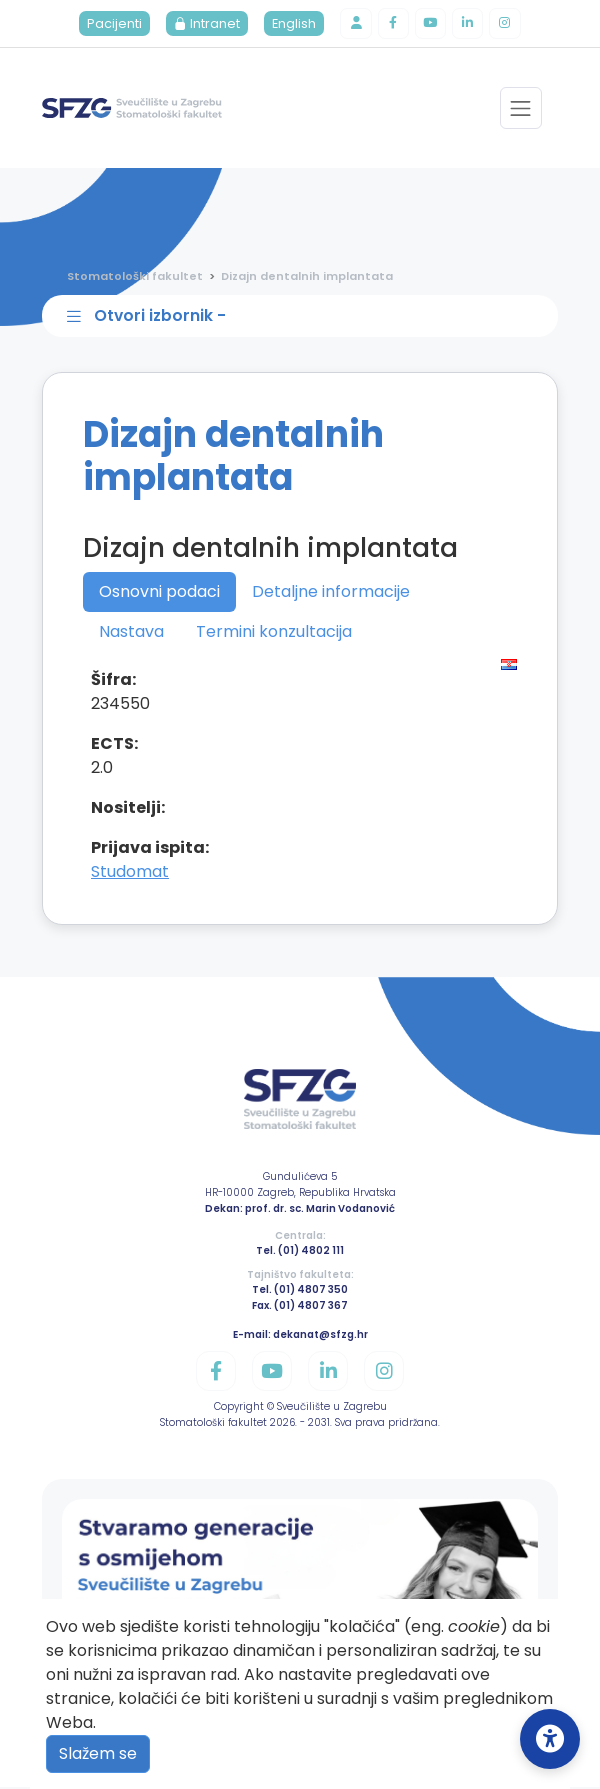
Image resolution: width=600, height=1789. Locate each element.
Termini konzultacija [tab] (274, 633)
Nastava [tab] (131, 633)
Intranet (206, 24)
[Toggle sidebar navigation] (304, 318)
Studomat (130, 873)
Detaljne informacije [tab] (331, 593)
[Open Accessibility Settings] (550, 1739)
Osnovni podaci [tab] (159, 593)
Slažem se (98, 1753)
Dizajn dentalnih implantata (307, 277)
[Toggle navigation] (520, 109)
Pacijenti (113, 24)
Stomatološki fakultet (135, 277)
